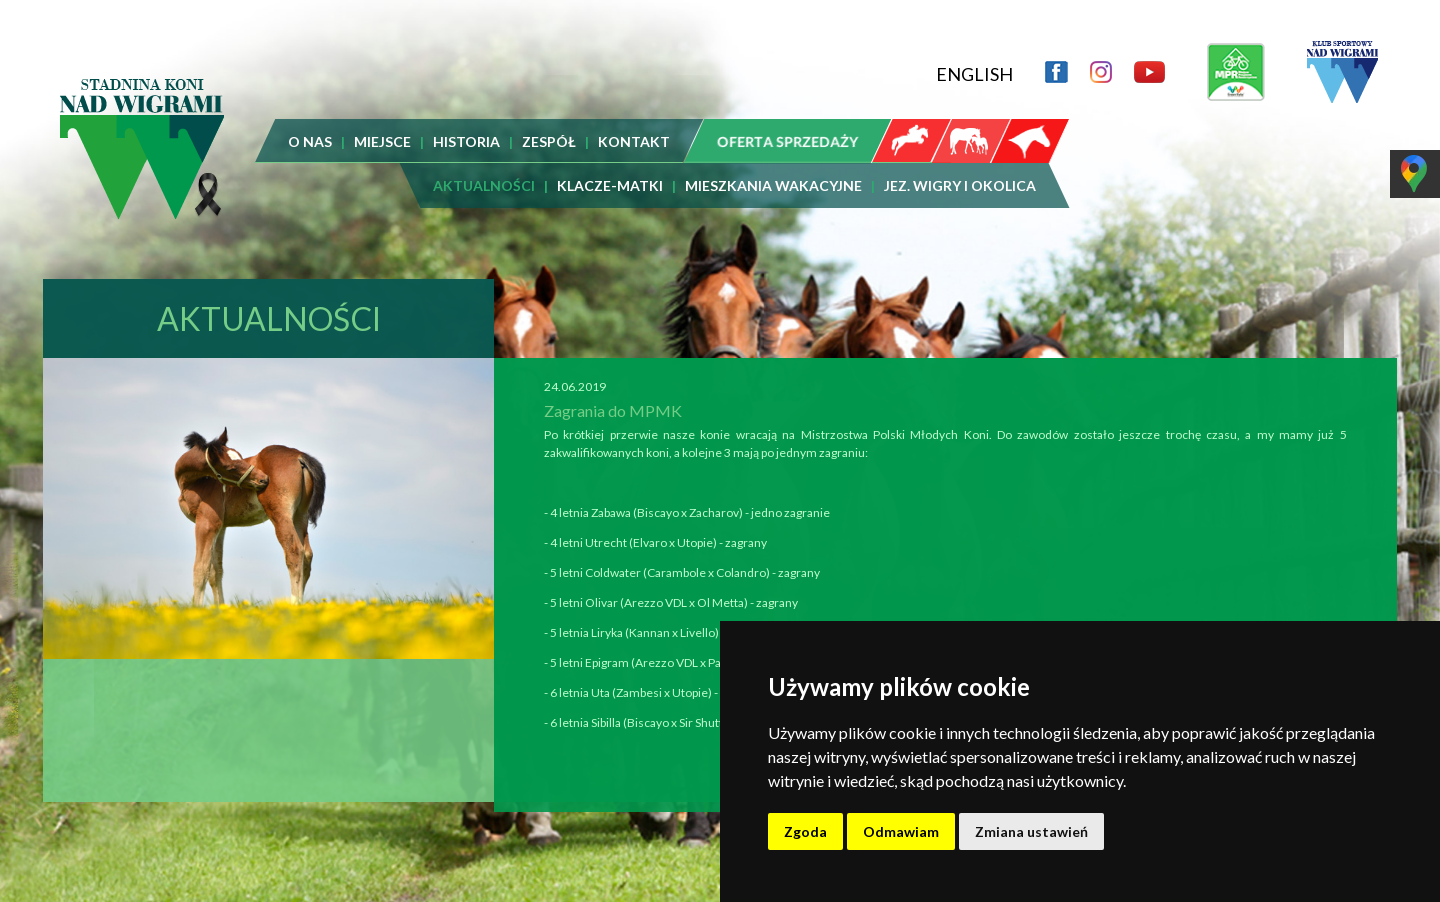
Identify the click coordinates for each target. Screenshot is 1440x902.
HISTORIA (466, 141)
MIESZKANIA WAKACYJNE (773, 185)
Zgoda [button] (805, 831)
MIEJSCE (382, 141)
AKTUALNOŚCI (484, 185)
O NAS (310, 141)
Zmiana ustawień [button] (1031, 831)
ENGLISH (974, 74)
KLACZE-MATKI (610, 185)
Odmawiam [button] (901, 831)
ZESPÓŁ (549, 141)
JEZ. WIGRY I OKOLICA (960, 185)
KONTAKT (634, 141)
